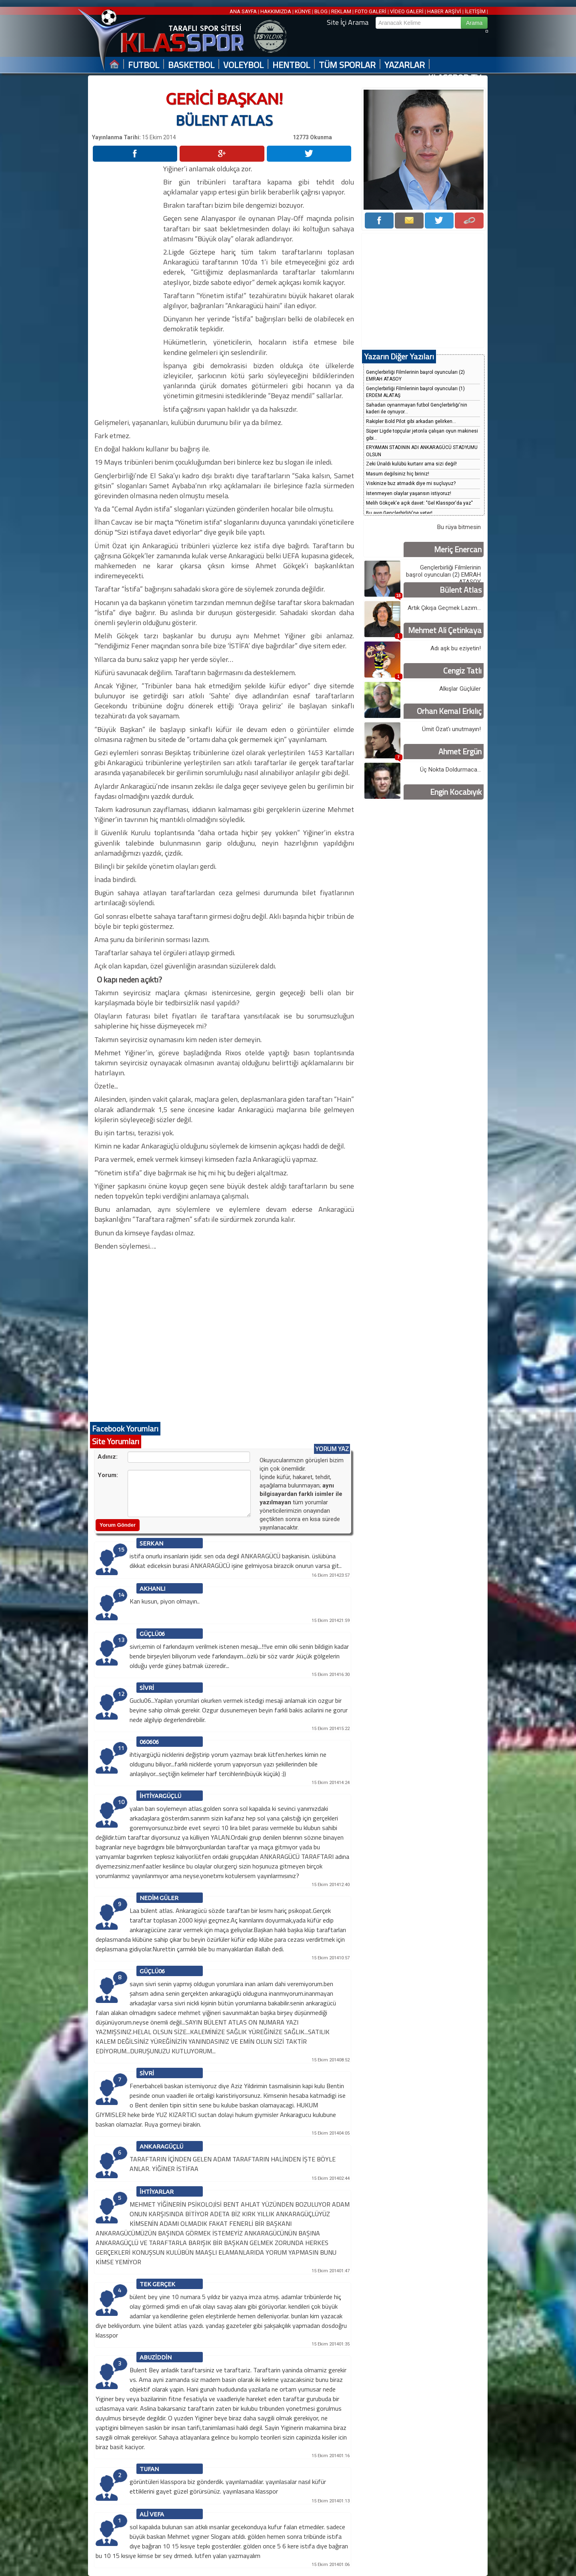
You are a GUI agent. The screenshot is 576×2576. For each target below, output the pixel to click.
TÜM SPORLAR (347, 65)
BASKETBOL (191, 65)
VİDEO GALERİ (407, 11)
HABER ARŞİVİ (444, 11)
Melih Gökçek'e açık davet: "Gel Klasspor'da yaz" (419, 503)
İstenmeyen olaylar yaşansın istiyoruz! (408, 493)
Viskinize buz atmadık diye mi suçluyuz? (411, 483)
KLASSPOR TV (454, 78)
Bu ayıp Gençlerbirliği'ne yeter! (399, 513)
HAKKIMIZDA (275, 11)
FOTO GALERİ (370, 11)
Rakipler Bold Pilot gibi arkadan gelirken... (411, 421)
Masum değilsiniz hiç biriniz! (397, 474)
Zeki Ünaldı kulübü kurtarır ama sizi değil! (411, 464)
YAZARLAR (404, 65)
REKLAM (341, 11)
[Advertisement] (127, 284)
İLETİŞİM (475, 11)
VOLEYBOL (243, 65)
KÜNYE (303, 11)
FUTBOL (143, 65)
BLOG (321, 11)
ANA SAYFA (244, 11)
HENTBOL (291, 65)
